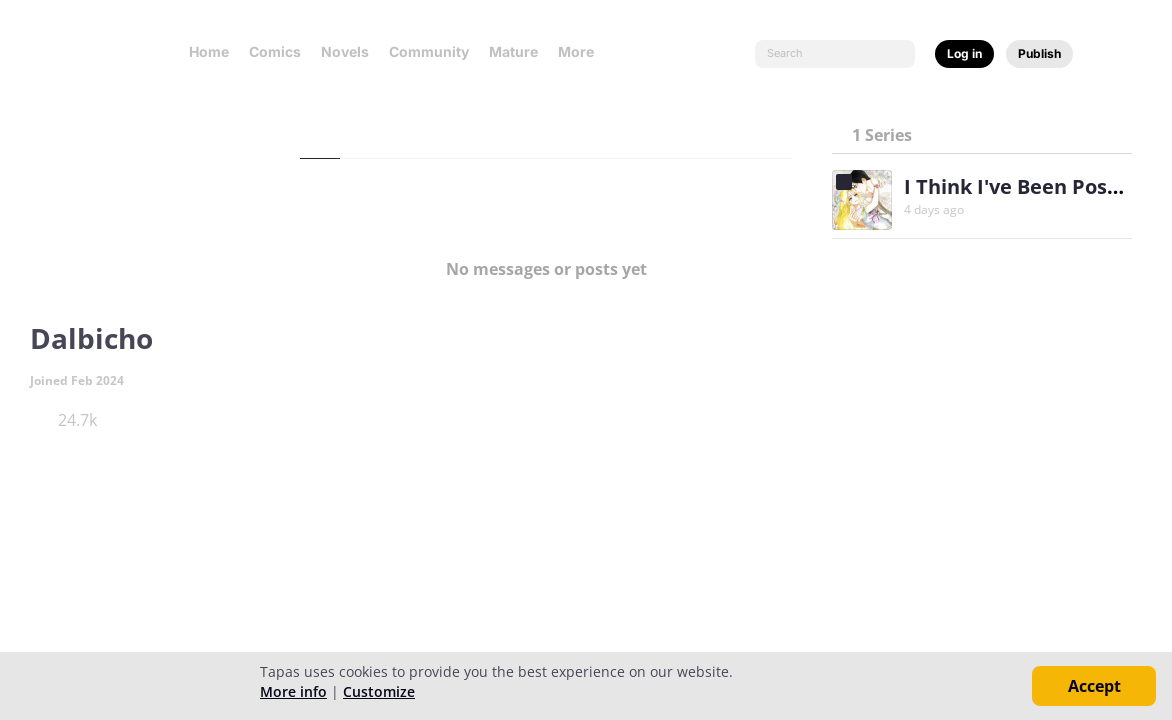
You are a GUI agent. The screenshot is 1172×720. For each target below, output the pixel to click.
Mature (513, 51)
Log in (964, 53)
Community (429, 51)
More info (293, 691)
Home (209, 51)
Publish (1039, 53)
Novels (345, 51)
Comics (275, 51)
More (582, 51)
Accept (1094, 686)
